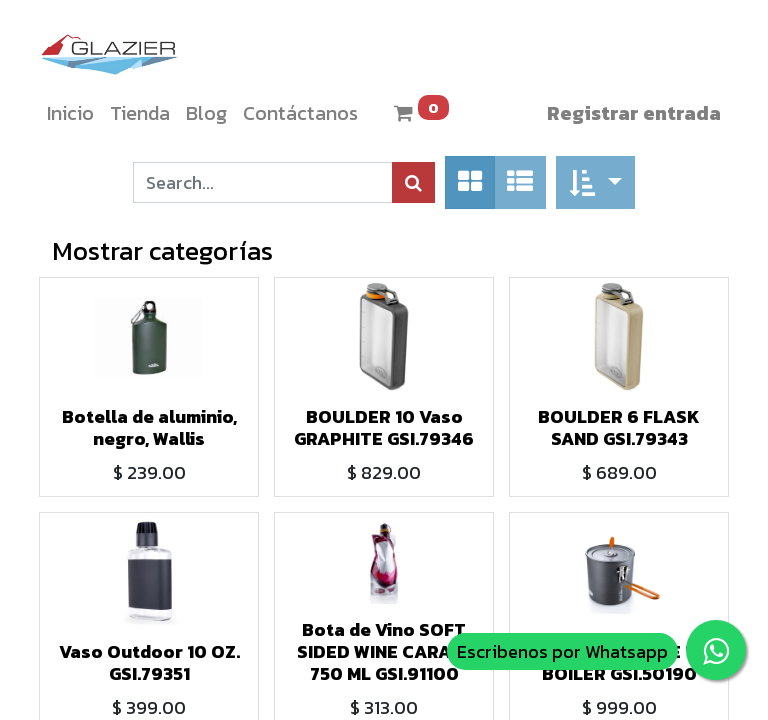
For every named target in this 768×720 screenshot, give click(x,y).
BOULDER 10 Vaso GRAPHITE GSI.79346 (384, 427)
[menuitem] (70, 113)
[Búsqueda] (413, 182)
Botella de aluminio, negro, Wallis (149, 427)
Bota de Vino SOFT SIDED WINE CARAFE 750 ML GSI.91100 (384, 651)
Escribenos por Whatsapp (562, 651)
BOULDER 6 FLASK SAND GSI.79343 (619, 427)
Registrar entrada (634, 113)
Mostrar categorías (162, 250)
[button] (595, 182)
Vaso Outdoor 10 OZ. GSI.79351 (149, 662)
